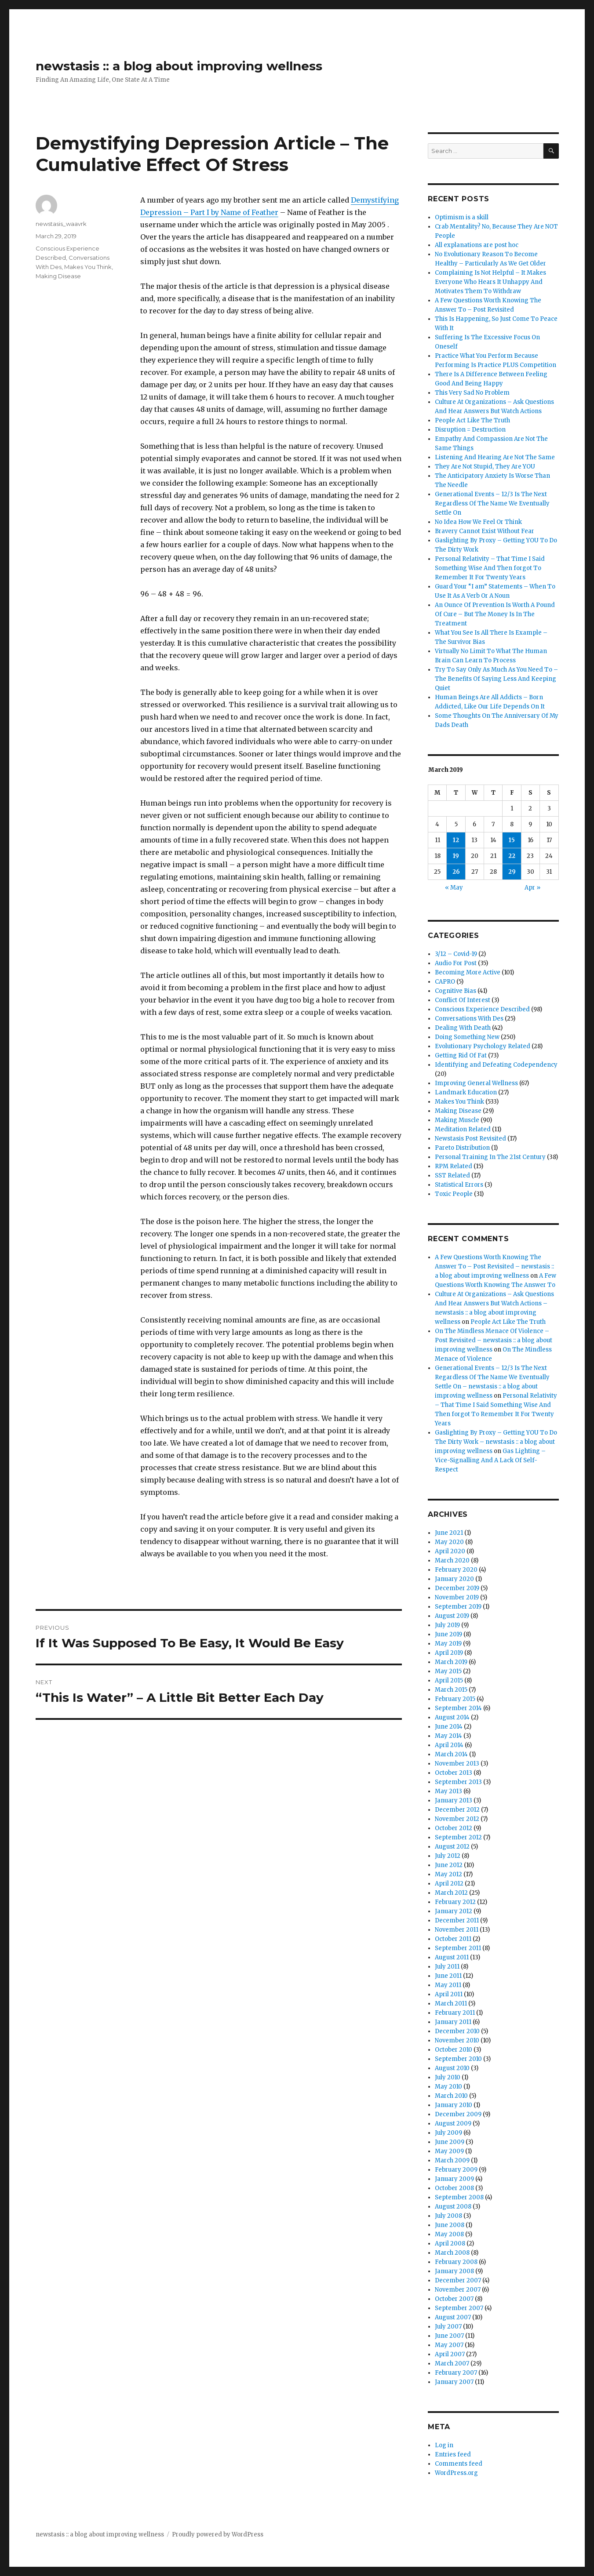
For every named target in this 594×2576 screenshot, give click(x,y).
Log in (444, 2445)
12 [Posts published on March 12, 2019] (456, 840)
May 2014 (448, 1736)
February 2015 (455, 1699)
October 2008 (454, 2188)
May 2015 (448, 1671)
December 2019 (457, 1588)
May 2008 (449, 2234)
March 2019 (451, 1662)
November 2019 (457, 1597)
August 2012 (452, 1846)
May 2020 (449, 1542)
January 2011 (453, 2022)
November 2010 (457, 2040)
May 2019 (448, 1643)
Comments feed (458, 2463)
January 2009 (454, 2179)
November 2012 (457, 1819)
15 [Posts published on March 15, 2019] (512, 840)
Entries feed (453, 2454)
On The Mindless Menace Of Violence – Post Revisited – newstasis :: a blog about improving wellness (493, 1340)
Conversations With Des (469, 1018)
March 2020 (452, 1560)
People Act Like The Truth (472, 420)
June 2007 (449, 2336)
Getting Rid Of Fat (461, 1055)
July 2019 (447, 1625)
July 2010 (447, 2077)
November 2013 (457, 1763)
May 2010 (448, 2086)
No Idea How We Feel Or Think (478, 522)
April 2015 (449, 1680)
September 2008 (459, 2197)
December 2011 (457, 1920)
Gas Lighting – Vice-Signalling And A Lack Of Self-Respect (490, 1460)
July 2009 (448, 2132)
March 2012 (451, 1893)
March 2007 (452, 2363)
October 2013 (453, 1773)
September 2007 (459, 2308)
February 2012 (455, 1902)
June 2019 (448, 1634)
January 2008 (454, 2271)
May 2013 (448, 1791)
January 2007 (454, 2382)
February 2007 (456, 2372)
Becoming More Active (467, 972)
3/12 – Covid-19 (456, 954)
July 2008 (448, 2216)
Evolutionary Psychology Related (482, 1046)
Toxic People (454, 1194)
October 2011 (453, 1939)
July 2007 (448, 2326)
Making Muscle (457, 1120)
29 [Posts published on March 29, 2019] (512, 872)
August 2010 (452, 2068)
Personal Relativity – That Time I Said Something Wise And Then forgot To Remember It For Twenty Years (490, 568)
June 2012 (449, 1865)
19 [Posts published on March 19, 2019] (456, 856)
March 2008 (452, 2252)
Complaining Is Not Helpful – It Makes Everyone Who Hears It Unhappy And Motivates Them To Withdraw (490, 282)
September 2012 (458, 1837)
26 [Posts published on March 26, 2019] (456, 872)
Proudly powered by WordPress (217, 2534)
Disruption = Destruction (470, 429)
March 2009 (452, 2160)
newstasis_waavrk (61, 223)
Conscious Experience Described (482, 1009)
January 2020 (454, 1579)
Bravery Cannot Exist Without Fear (484, 531)
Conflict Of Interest (462, 1000)
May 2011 (448, 1985)
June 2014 (449, 1726)
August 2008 (453, 2206)
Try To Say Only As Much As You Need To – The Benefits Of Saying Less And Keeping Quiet (496, 679)
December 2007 (458, 2280)
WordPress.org (456, 2473)
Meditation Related (463, 1129)
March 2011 (451, 2003)
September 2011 (458, 1948)
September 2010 (458, 2059)
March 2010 (451, 2096)
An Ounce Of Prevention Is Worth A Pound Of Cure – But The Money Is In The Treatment (495, 614)
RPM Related (453, 1166)
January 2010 (453, 2105)
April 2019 (449, 1653)
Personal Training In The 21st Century (490, 1157)
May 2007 (449, 2345)
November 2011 (456, 1929)
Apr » (532, 887)
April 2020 (450, 1551)
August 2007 (453, 2317)
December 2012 (457, 1809)
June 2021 (449, 1533)
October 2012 (453, 1828)
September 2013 (458, 1782)
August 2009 (453, 2123)
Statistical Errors (459, 1184)
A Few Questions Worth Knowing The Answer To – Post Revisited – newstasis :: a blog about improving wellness (494, 1266)
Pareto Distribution (462, 1148)
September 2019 (458, 1606)
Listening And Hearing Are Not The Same (495, 457)
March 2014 (451, 1754)
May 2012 (448, 1874)
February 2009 (456, 2169)
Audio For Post (456, 963)
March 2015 (451, 1689)
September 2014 (458, 1708)
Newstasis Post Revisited (470, 1138)
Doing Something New (467, 1037)
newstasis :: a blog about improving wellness (179, 65)
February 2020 (456, 1569)
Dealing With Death (463, 1028)
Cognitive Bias (455, 991)
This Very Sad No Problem (472, 392)
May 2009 (449, 2151)
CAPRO (445, 981)
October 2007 (454, 2299)
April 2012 (449, 1883)
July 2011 (447, 1966)
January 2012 (453, 1911)
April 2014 (449, 1745)
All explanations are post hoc (476, 245)
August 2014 (452, 1717)
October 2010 (453, 2049)
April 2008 (450, 2243)
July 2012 (447, 1856)
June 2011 (448, 1976)
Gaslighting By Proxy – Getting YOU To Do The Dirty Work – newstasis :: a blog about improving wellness (496, 1442)
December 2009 (458, 2114)
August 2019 (452, 1616)
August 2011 (452, 1957)
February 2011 (455, 2012)
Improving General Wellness (476, 1083)
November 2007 (458, 2289)
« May (454, 887)
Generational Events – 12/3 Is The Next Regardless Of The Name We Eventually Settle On (492, 503)
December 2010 (457, 2031)
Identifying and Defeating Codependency (496, 1064)
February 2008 (456, 2262)
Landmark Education (466, 1092)
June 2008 (449, 2225)
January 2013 (453, 1800)
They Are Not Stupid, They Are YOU (485, 466)
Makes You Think (88, 266)
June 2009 (449, 2142)
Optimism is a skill (461, 217)
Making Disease (58, 276)
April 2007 (450, 2354)
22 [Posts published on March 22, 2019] (511, 856)
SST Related (452, 1175)
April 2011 (449, 1994)
